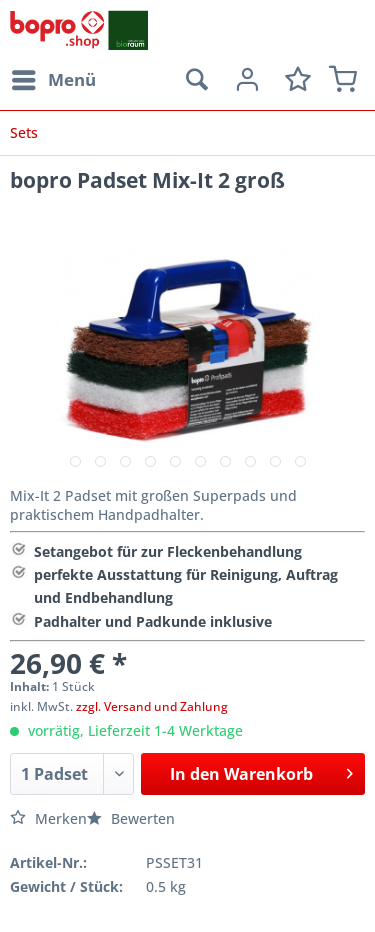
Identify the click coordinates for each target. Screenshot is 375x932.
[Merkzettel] (294, 80)
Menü (54, 77)
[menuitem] (53, 80)
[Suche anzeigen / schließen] (196, 80)
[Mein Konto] (245, 80)
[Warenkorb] (343, 80)
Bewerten (131, 818)
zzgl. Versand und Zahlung (152, 706)
